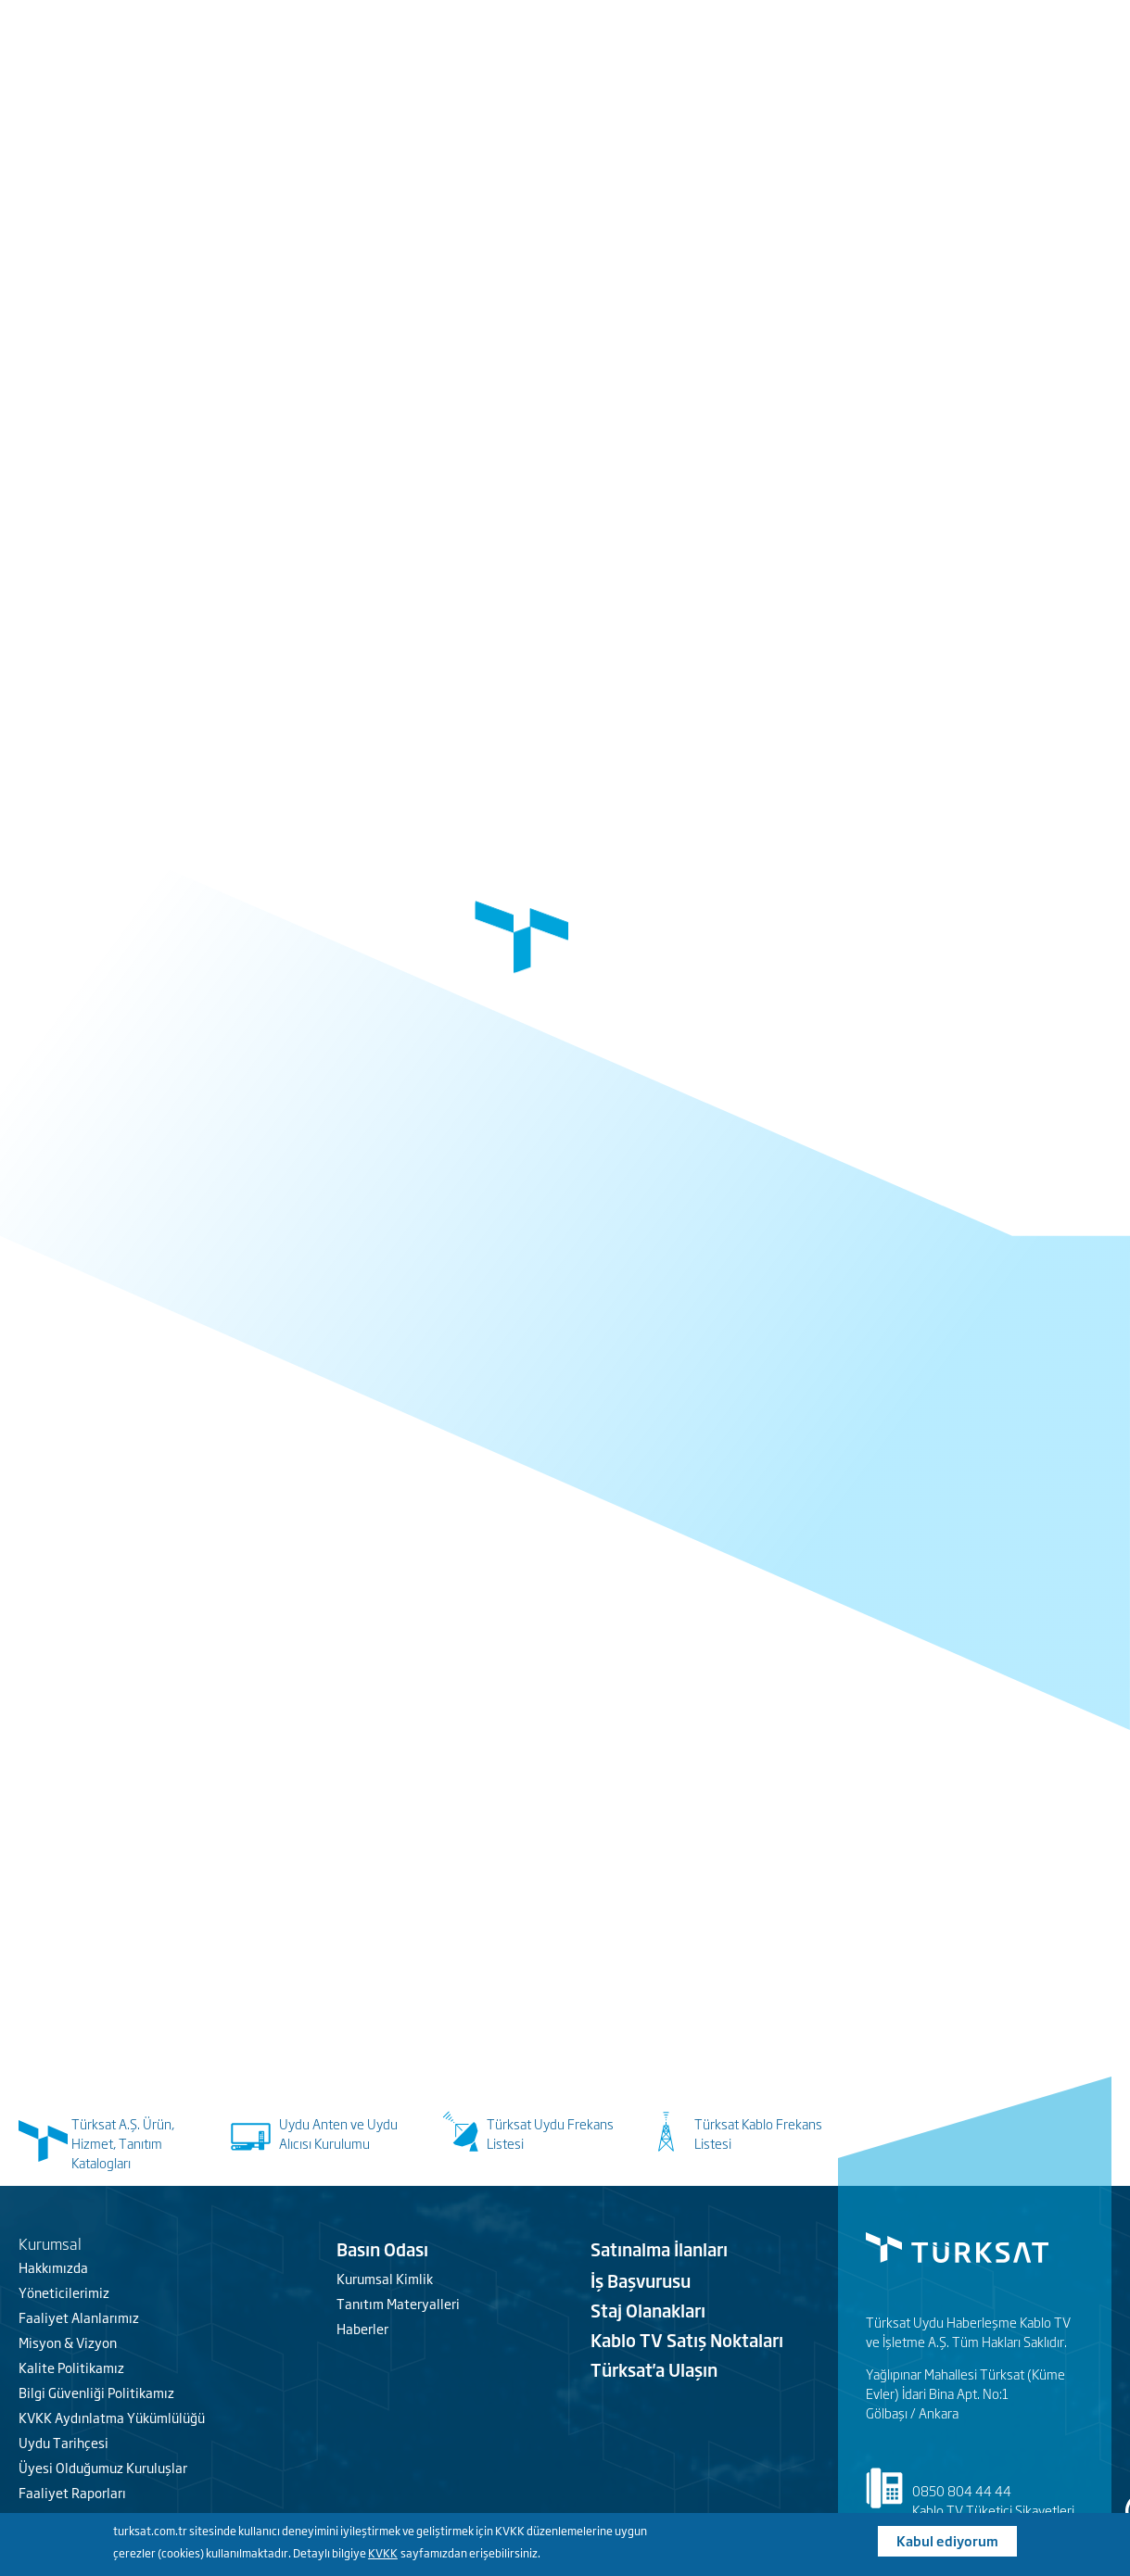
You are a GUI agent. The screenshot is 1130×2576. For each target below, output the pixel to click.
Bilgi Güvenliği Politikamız (96, 2392)
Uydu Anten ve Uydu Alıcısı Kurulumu (338, 2133)
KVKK (383, 2552)
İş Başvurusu (640, 2280)
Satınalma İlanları (659, 2249)
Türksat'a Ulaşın (653, 2369)
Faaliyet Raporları (72, 2492)
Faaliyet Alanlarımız (79, 2317)
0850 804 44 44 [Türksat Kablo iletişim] (961, 2490)
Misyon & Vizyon (68, 2342)
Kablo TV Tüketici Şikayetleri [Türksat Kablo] (993, 2509)
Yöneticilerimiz (64, 2292)
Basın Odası (382, 2249)
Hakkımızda (53, 2267)
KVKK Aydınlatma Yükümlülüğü (112, 2417)
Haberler (362, 2328)
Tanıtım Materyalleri (398, 2303)
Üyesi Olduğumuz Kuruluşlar (103, 2467)
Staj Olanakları (647, 2310)
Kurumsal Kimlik (384, 2278)
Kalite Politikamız (71, 2367)
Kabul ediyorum (947, 2540)
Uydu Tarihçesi (63, 2442)
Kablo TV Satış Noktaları (686, 2340)
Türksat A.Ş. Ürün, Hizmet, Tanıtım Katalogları (122, 2143)
